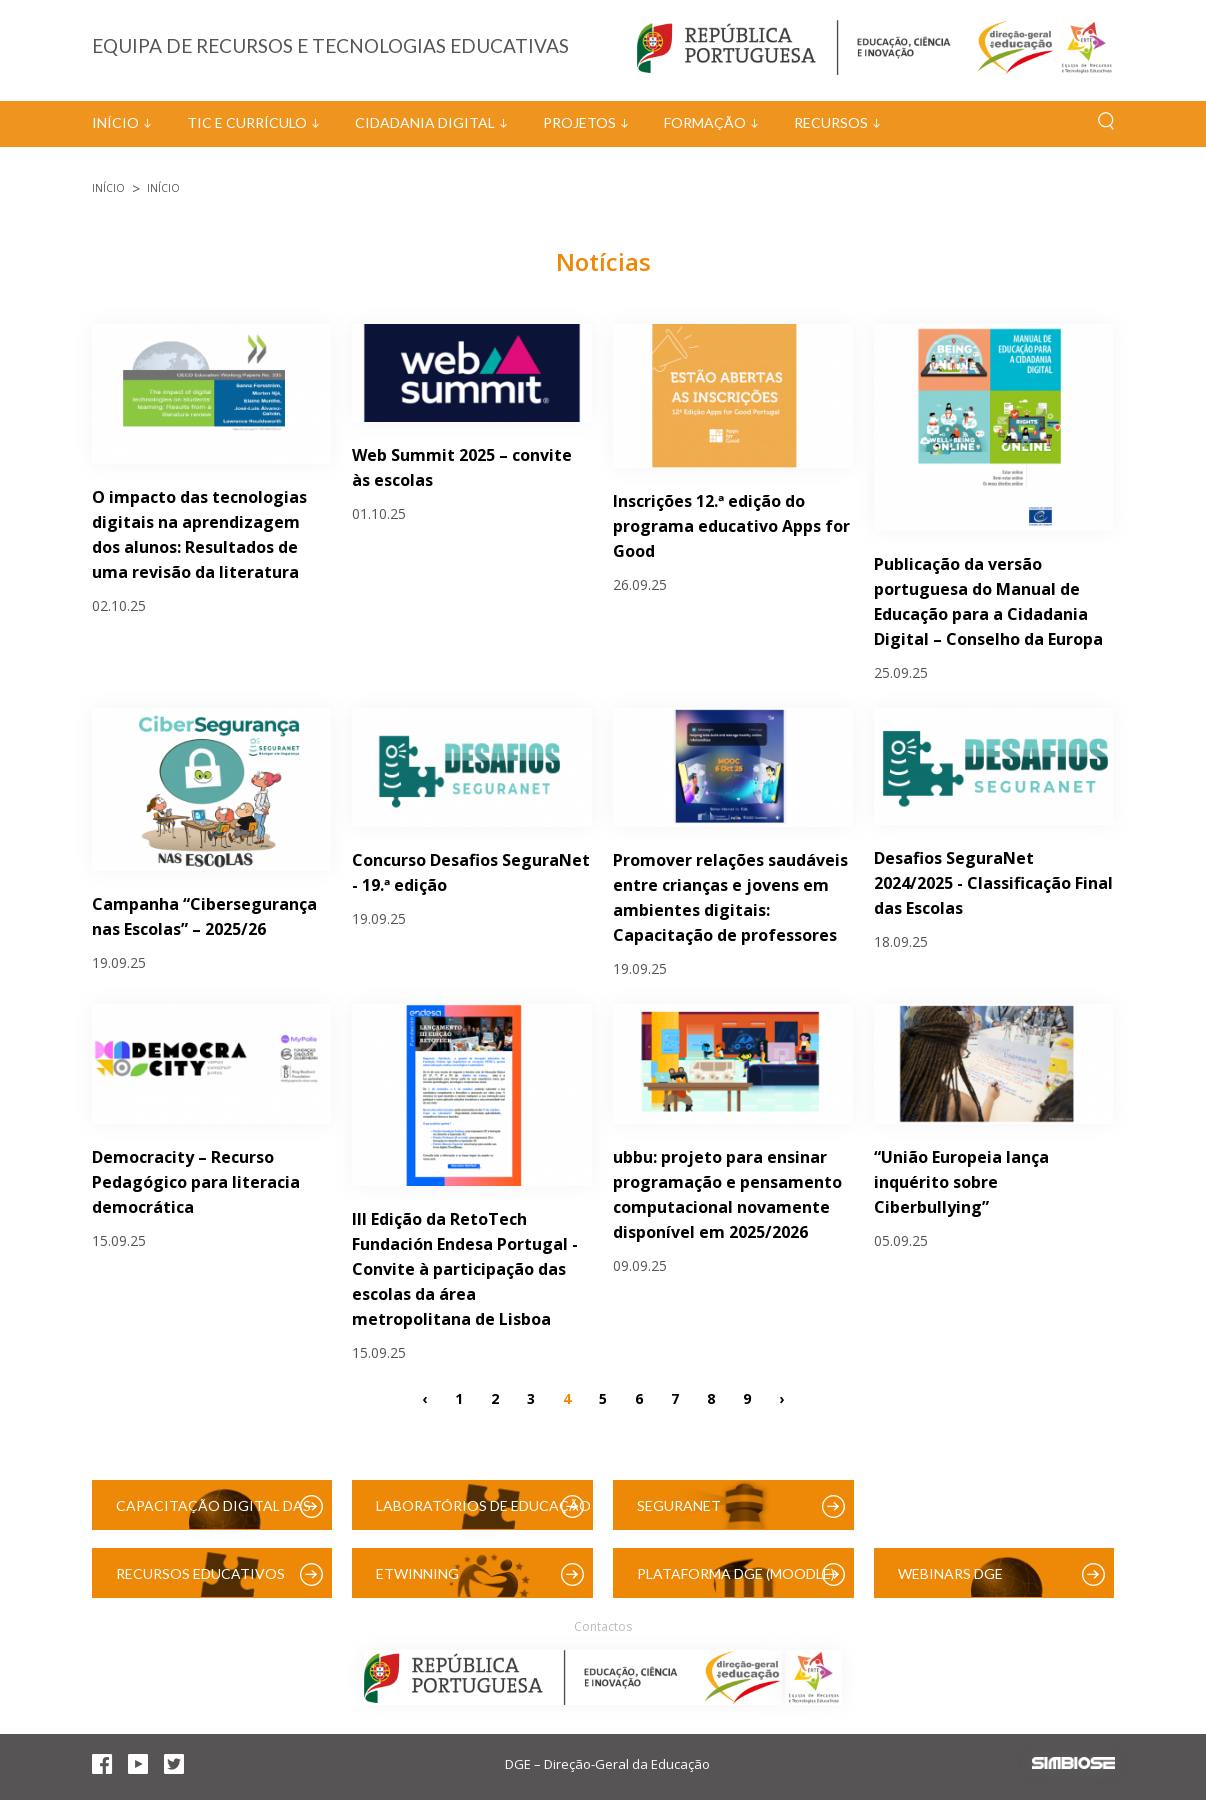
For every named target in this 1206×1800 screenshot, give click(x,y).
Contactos (603, 1626)
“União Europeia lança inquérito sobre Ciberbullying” (961, 1182)
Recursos (831, 122)
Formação (705, 122)
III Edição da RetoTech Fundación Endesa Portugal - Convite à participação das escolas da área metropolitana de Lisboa (465, 1269)
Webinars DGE (950, 1573)
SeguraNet (679, 1505)
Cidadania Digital (425, 122)
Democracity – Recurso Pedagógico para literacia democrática (196, 1182)
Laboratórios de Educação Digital (483, 1513)
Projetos (579, 122)
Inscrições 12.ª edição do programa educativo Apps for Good (731, 526)
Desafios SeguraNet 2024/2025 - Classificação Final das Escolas (993, 883)
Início (115, 122)
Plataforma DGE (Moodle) (736, 1573)
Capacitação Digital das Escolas (213, 1513)
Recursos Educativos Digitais (200, 1581)
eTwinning (417, 1573)
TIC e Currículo (247, 122)
